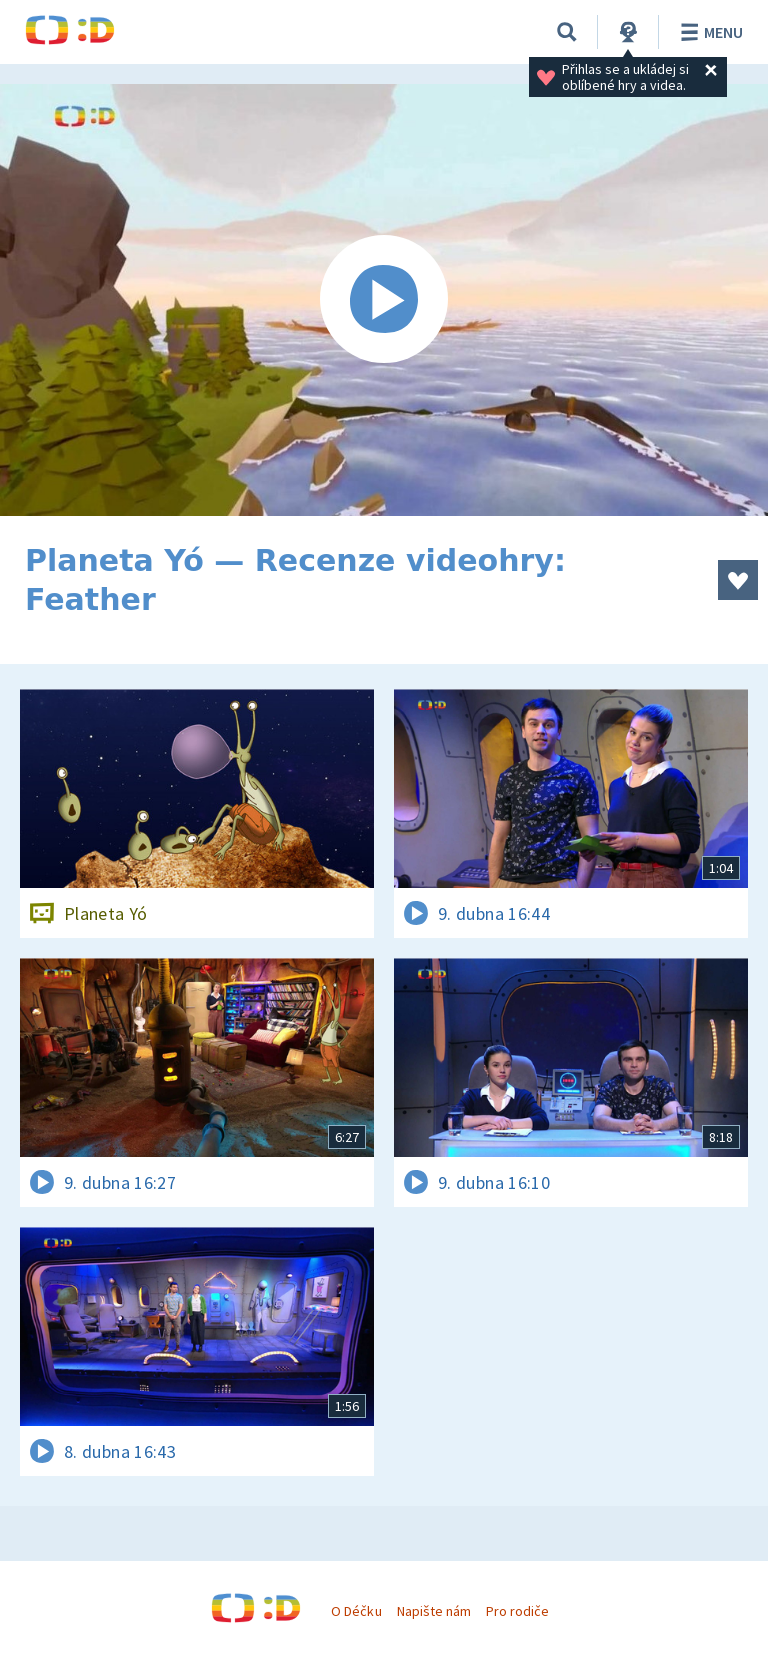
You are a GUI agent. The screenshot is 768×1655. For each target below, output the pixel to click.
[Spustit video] (384, 300)
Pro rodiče (517, 1611)
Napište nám (434, 1611)
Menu (708, 32)
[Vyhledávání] (567, 32)
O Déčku (356, 1611)
